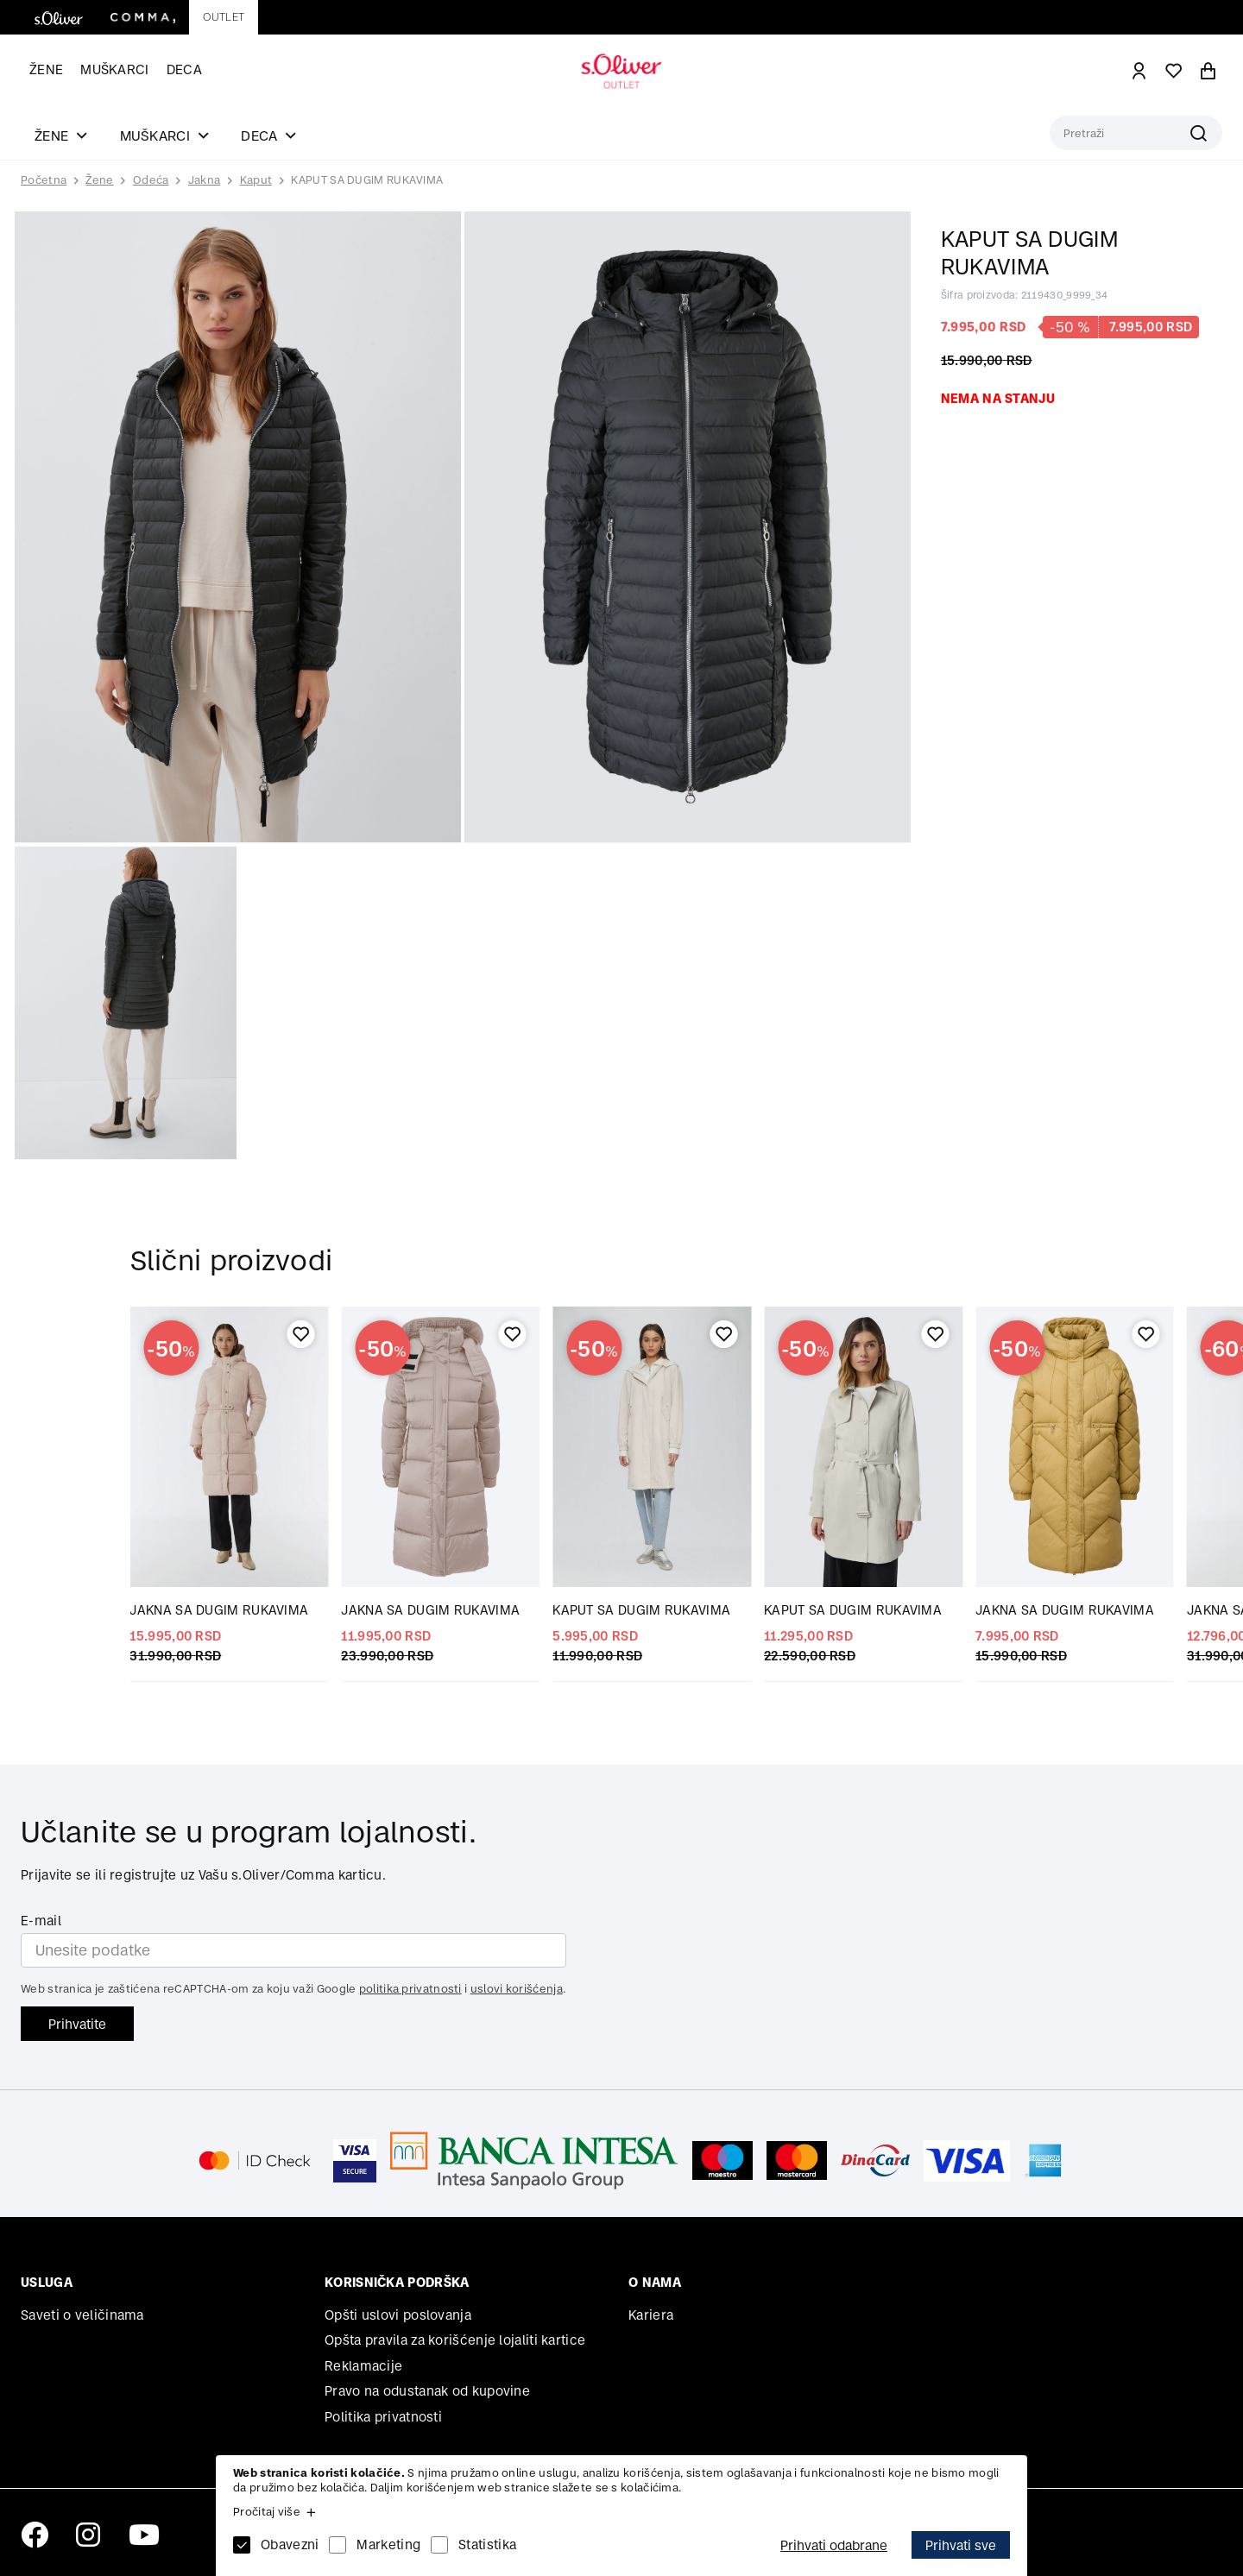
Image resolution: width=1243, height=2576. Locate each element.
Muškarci (114, 69)
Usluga (47, 2282)
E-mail (41, 1920)
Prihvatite (77, 2024)
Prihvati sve (960, 2545)
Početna (43, 180)
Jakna (204, 180)
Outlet (223, 16)
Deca (184, 69)
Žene (46, 69)
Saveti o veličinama (82, 2315)
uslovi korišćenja (516, 1988)
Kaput (256, 180)
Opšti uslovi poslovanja (398, 2315)
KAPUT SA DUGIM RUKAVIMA (367, 180)
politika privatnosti (410, 1988)
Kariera (650, 2315)
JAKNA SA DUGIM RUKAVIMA (218, 1610)
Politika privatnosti (383, 2417)
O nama (654, 2282)
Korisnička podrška (397, 2282)
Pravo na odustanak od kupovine (427, 2391)
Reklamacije (363, 2366)
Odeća (151, 180)
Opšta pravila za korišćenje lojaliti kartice (455, 2340)
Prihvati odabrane (833, 2545)
